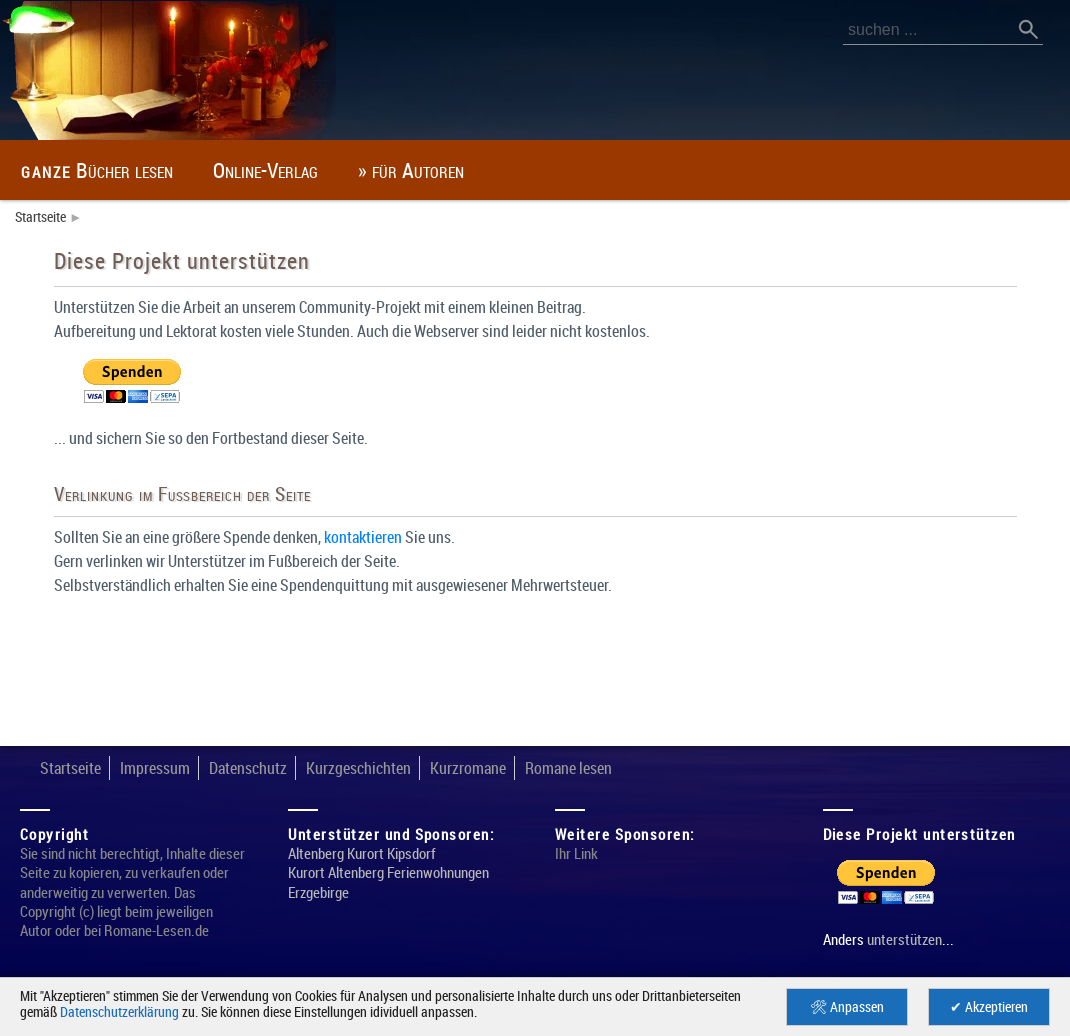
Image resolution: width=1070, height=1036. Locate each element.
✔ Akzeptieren (989, 1006)
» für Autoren (489, 169)
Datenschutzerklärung (246, 1011)
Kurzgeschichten (396, 767)
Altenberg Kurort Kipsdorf (370, 872)
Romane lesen (634, 767)
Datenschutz (272, 767)
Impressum (167, 767)
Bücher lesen (116, 169)
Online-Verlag (318, 169)
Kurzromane (519, 767)
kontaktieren (416, 537)
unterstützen (913, 940)
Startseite (43, 216)
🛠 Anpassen (847, 1006)
